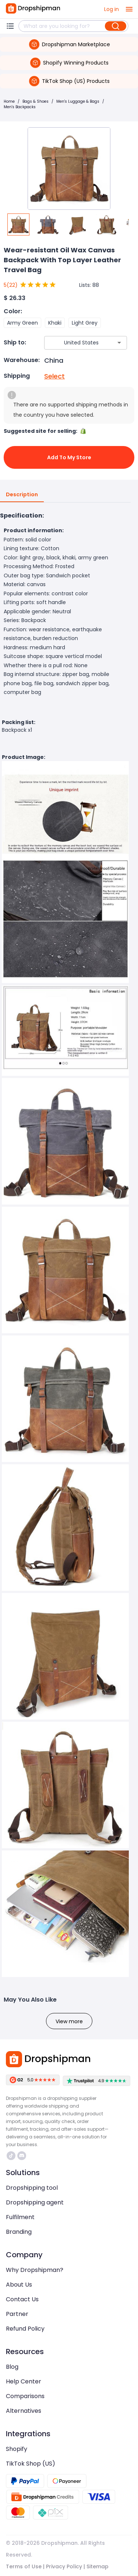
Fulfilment (20, 2217)
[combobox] (74, 342)
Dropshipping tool (32, 2188)
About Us (19, 2284)
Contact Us (22, 2299)
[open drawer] (129, 9)
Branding (19, 2232)
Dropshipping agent (35, 2202)
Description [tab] (22, 495)
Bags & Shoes (35, 101)
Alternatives (23, 2411)
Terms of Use (24, 2566)
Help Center (23, 2381)
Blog (12, 2367)
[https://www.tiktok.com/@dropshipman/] (11, 2155)
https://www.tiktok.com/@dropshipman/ (11, 2155)
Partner (17, 2314)
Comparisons (25, 2396)
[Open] (119, 342)
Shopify (16, 2449)
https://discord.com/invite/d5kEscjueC (21, 2155)
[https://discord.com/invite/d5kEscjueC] (21, 2155)
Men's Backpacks (20, 107)
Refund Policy (25, 2328)
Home (9, 101)
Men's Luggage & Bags (77, 101)
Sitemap (97, 2566)
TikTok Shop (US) (30, 2463)
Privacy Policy (64, 2566)
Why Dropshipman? (34, 2270)
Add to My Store (69, 457)
